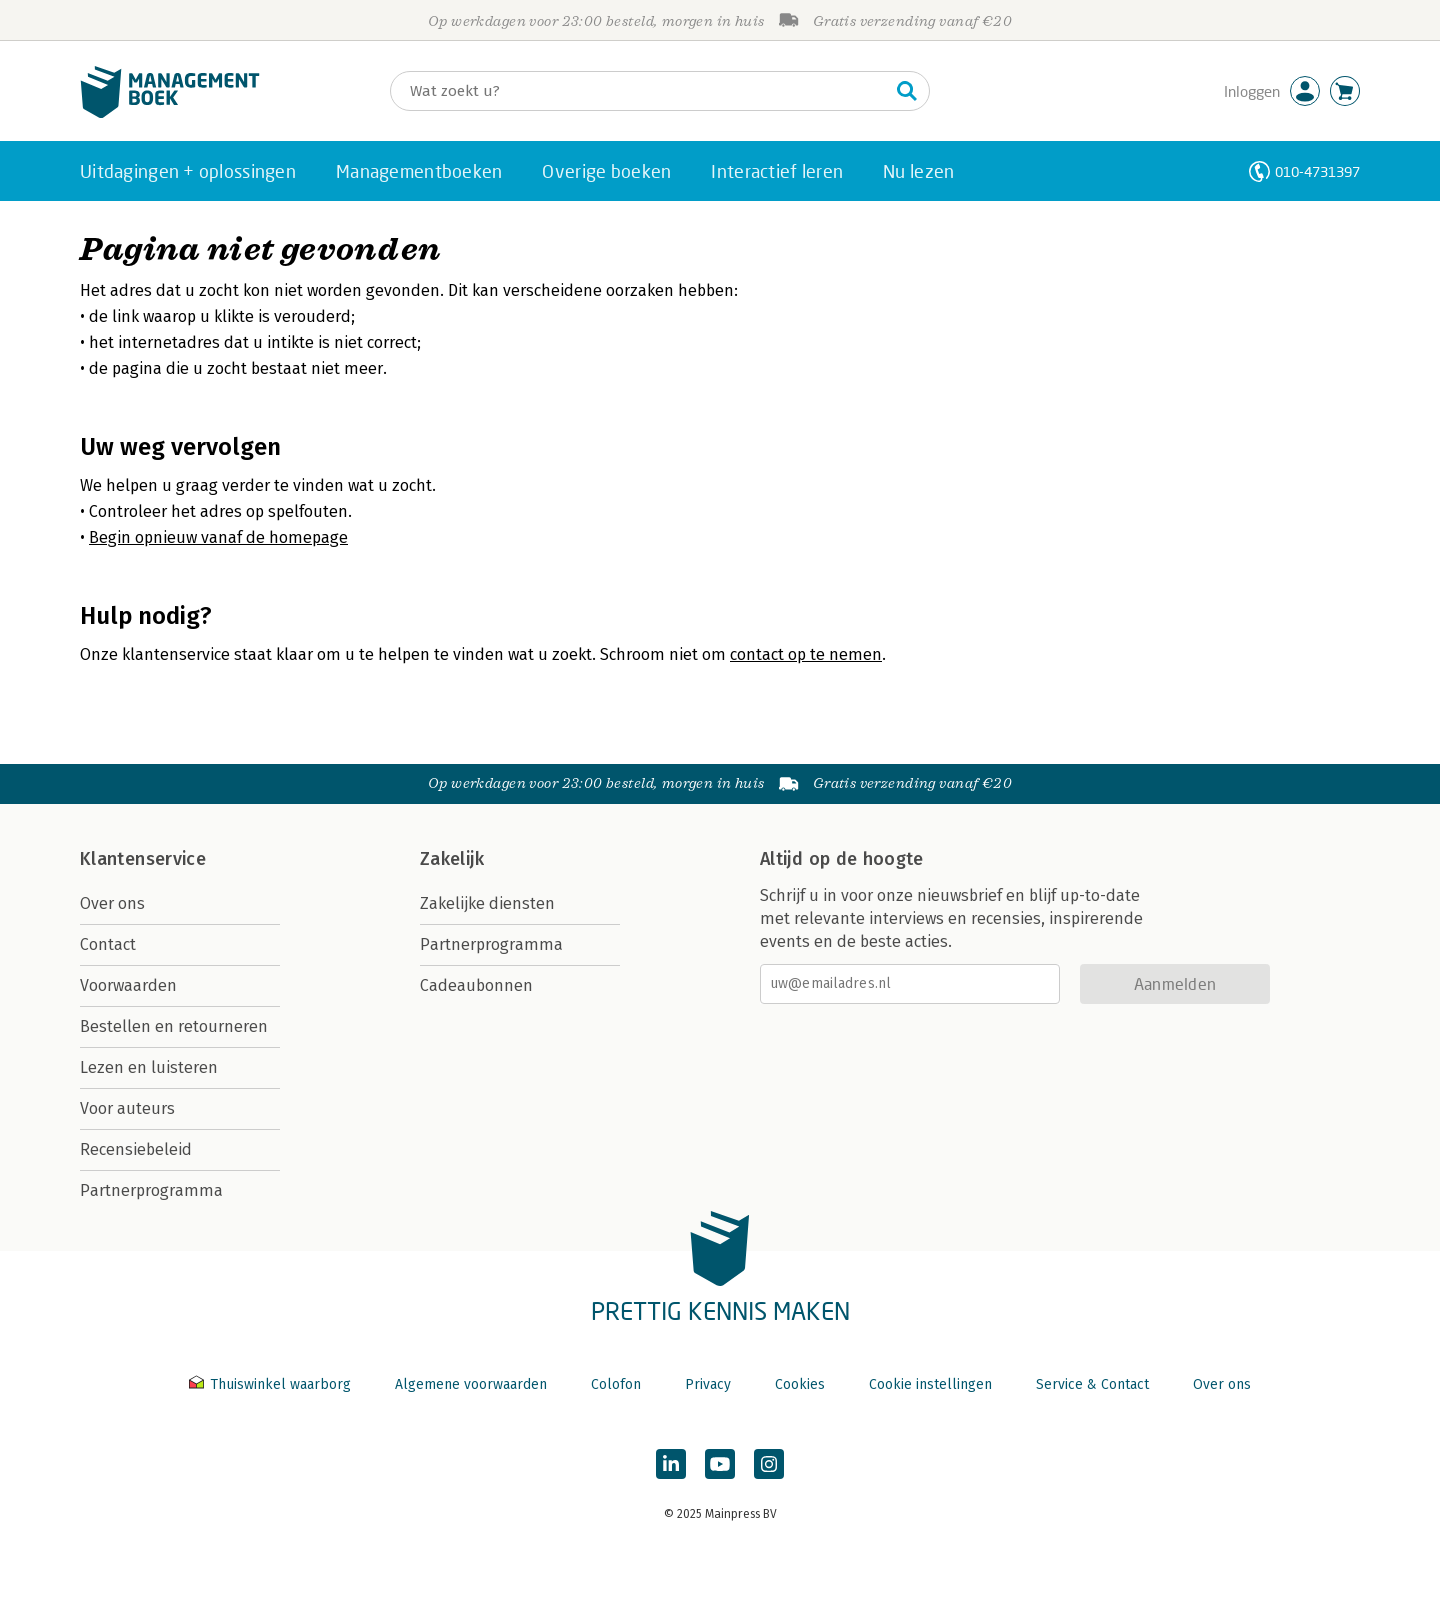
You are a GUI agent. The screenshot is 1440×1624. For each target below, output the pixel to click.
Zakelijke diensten (487, 903)
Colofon (616, 1384)
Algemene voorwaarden (471, 1384)
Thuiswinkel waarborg (272, 1384)
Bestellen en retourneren (174, 1026)
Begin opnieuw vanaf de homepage (218, 537)
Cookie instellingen (930, 1384)
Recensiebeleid (136, 1149)
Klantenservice (143, 859)
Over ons (112, 903)
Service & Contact (1092, 1384)
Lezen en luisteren (149, 1067)
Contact (108, 944)
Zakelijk (452, 859)
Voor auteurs (127, 1108)
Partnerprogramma (151, 1190)
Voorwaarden (128, 985)
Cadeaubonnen (476, 985)
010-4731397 (1317, 171)
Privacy (708, 1384)
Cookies (800, 1384)
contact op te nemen (806, 654)
